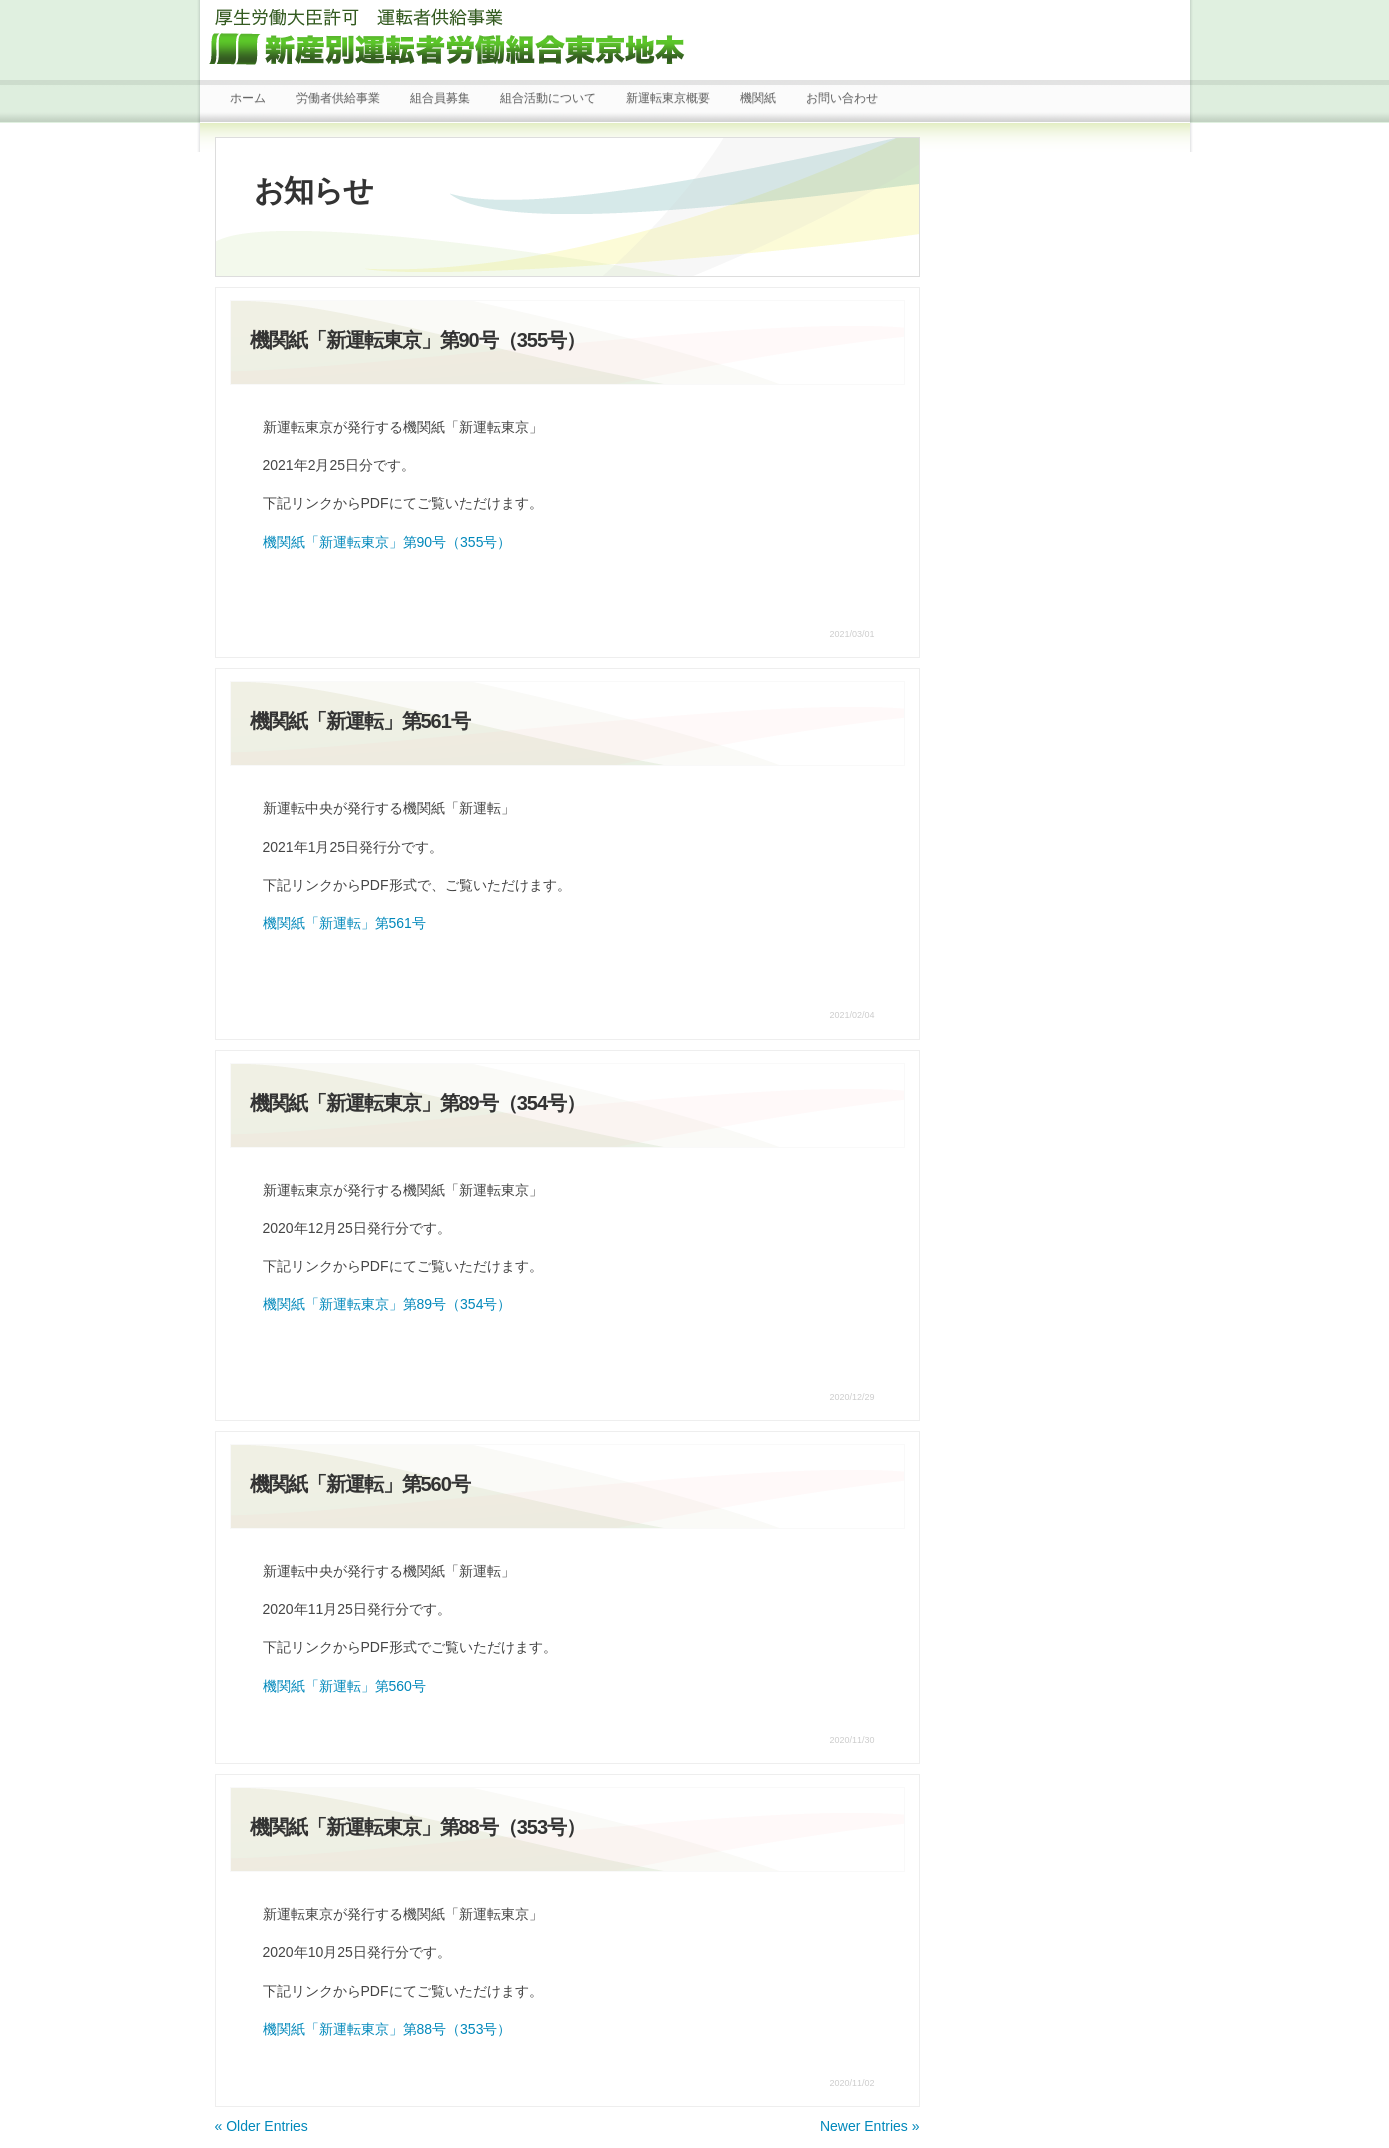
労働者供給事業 (338, 98)
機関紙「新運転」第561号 (344, 923)
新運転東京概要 (668, 98)
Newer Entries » (870, 2126)
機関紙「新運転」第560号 (344, 1686)
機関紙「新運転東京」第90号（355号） (387, 542)
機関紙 (758, 98)
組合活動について (548, 98)
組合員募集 (440, 98)
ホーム (248, 98)
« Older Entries (261, 2126)
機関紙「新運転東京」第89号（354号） (387, 1304)
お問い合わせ (842, 98)
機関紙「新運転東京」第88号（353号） (387, 2029)
